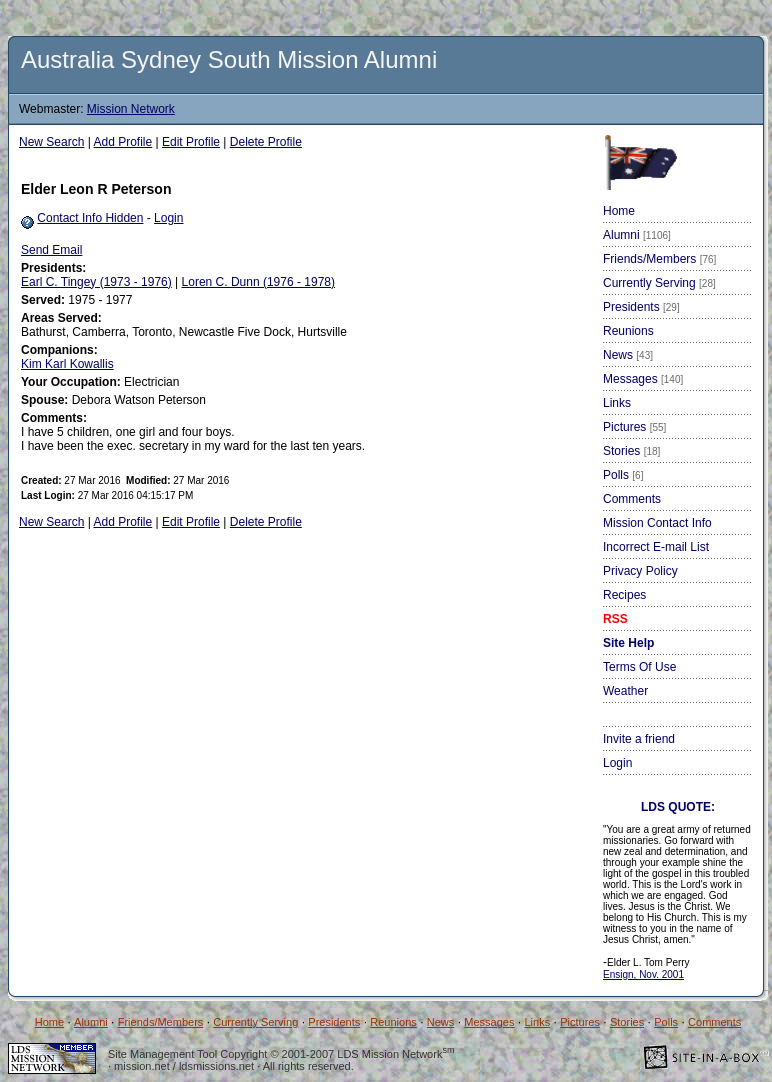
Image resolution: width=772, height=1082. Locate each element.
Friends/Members (659, 259)
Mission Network (131, 109)
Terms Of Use (639, 667)
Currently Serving (659, 283)
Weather (625, 691)
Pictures (634, 427)
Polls (623, 475)
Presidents (641, 307)
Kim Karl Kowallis (67, 364)
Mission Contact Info (657, 523)
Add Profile (123, 142)
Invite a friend (639, 739)
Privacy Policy (640, 571)
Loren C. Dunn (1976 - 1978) (258, 282)
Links (617, 403)
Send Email (51, 250)
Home (619, 211)
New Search (51, 142)
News (628, 355)
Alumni (637, 235)
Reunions (628, 331)
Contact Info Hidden (90, 218)
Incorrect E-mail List (656, 547)
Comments (632, 499)
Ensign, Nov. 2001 (643, 974)
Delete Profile (266, 142)
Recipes (624, 595)
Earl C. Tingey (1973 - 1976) (96, 282)
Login (168, 218)
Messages (643, 379)
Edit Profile (191, 142)
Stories (631, 451)
